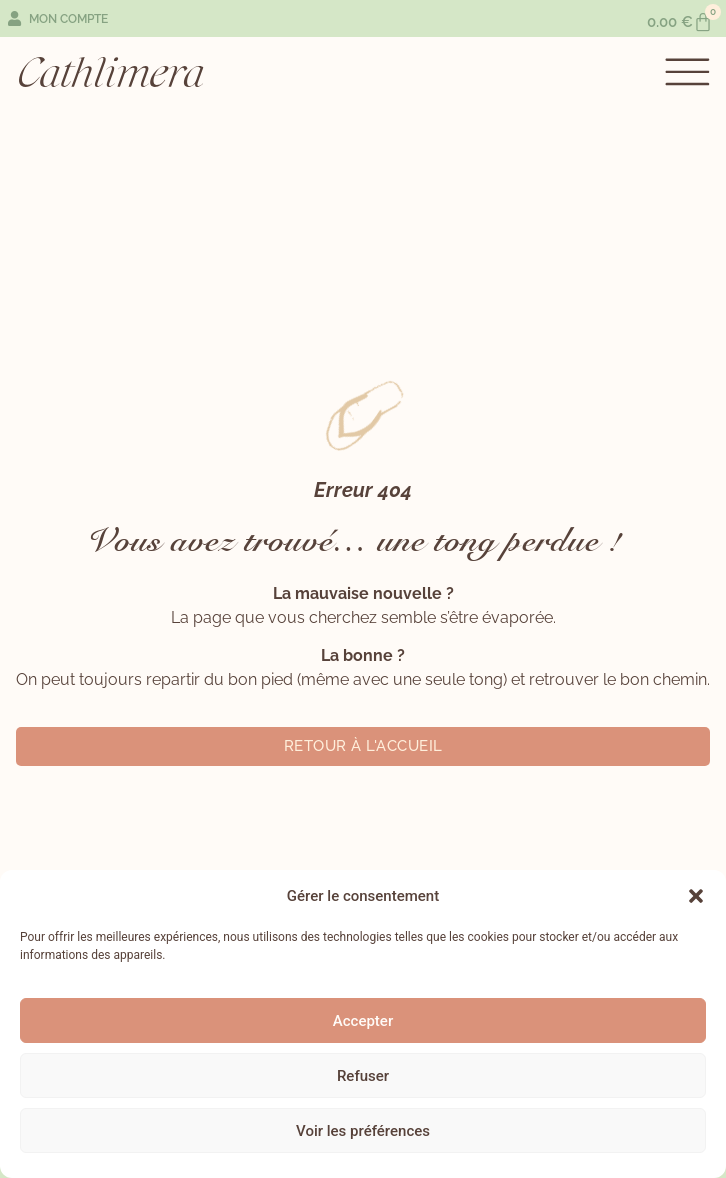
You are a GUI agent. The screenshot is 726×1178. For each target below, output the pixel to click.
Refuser (363, 1076)
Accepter (363, 1021)
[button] (696, 896)
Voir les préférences (363, 1131)
